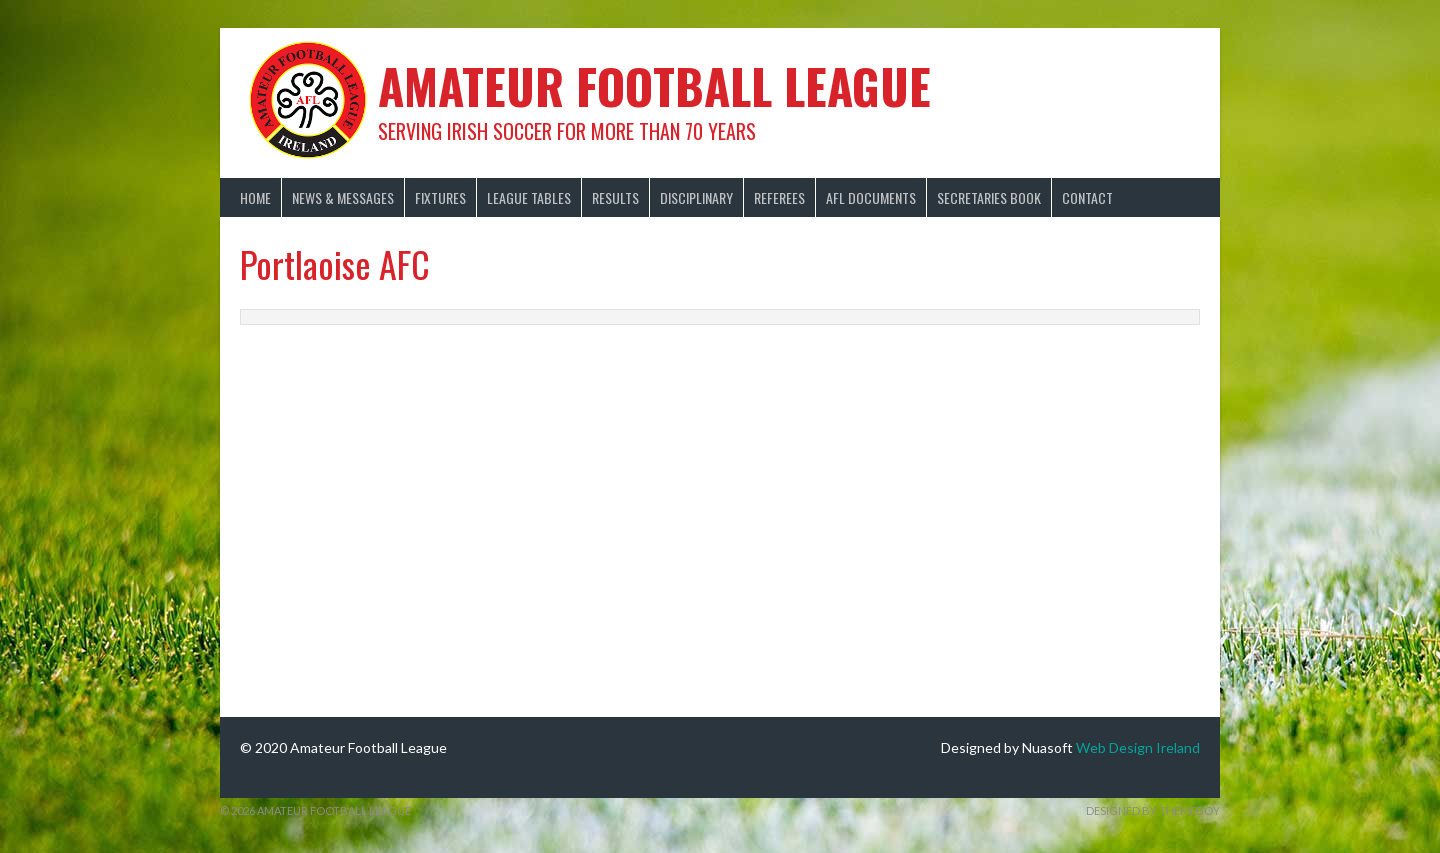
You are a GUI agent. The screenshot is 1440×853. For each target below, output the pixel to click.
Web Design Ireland (1138, 747)
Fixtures (440, 197)
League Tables (529, 197)
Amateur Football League (654, 85)
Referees (779, 197)
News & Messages (343, 197)
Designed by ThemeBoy (1153, 810)
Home (255, 197)
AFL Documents (871, 197)
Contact (1087, 197)
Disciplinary (696, 197)
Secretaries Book (989, 197)
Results (615, 197)
